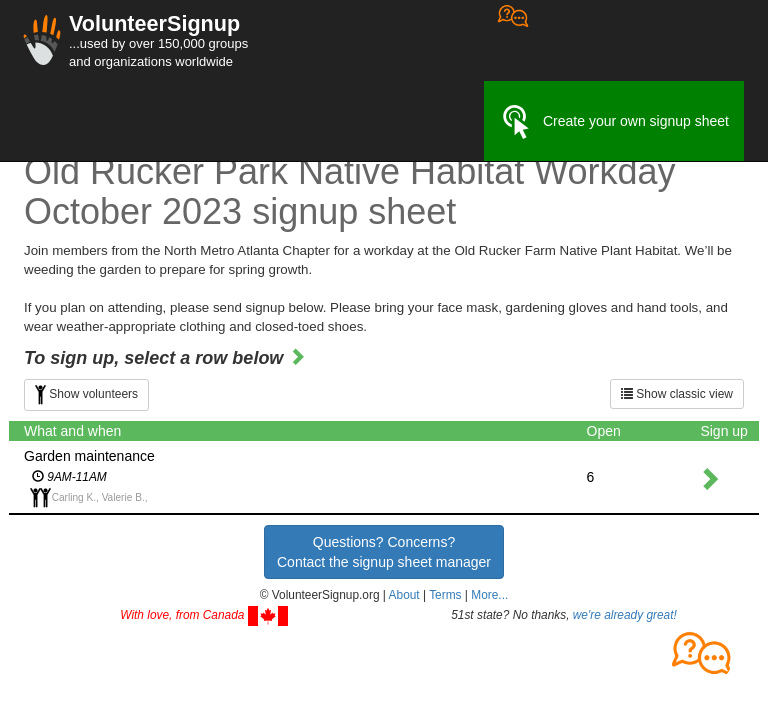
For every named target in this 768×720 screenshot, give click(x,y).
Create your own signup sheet (614, 122)
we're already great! (625, 615)
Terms (445, 595)
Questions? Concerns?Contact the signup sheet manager (384, 552)
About (404, 595)
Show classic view (677, 394)
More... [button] (489, 595)
